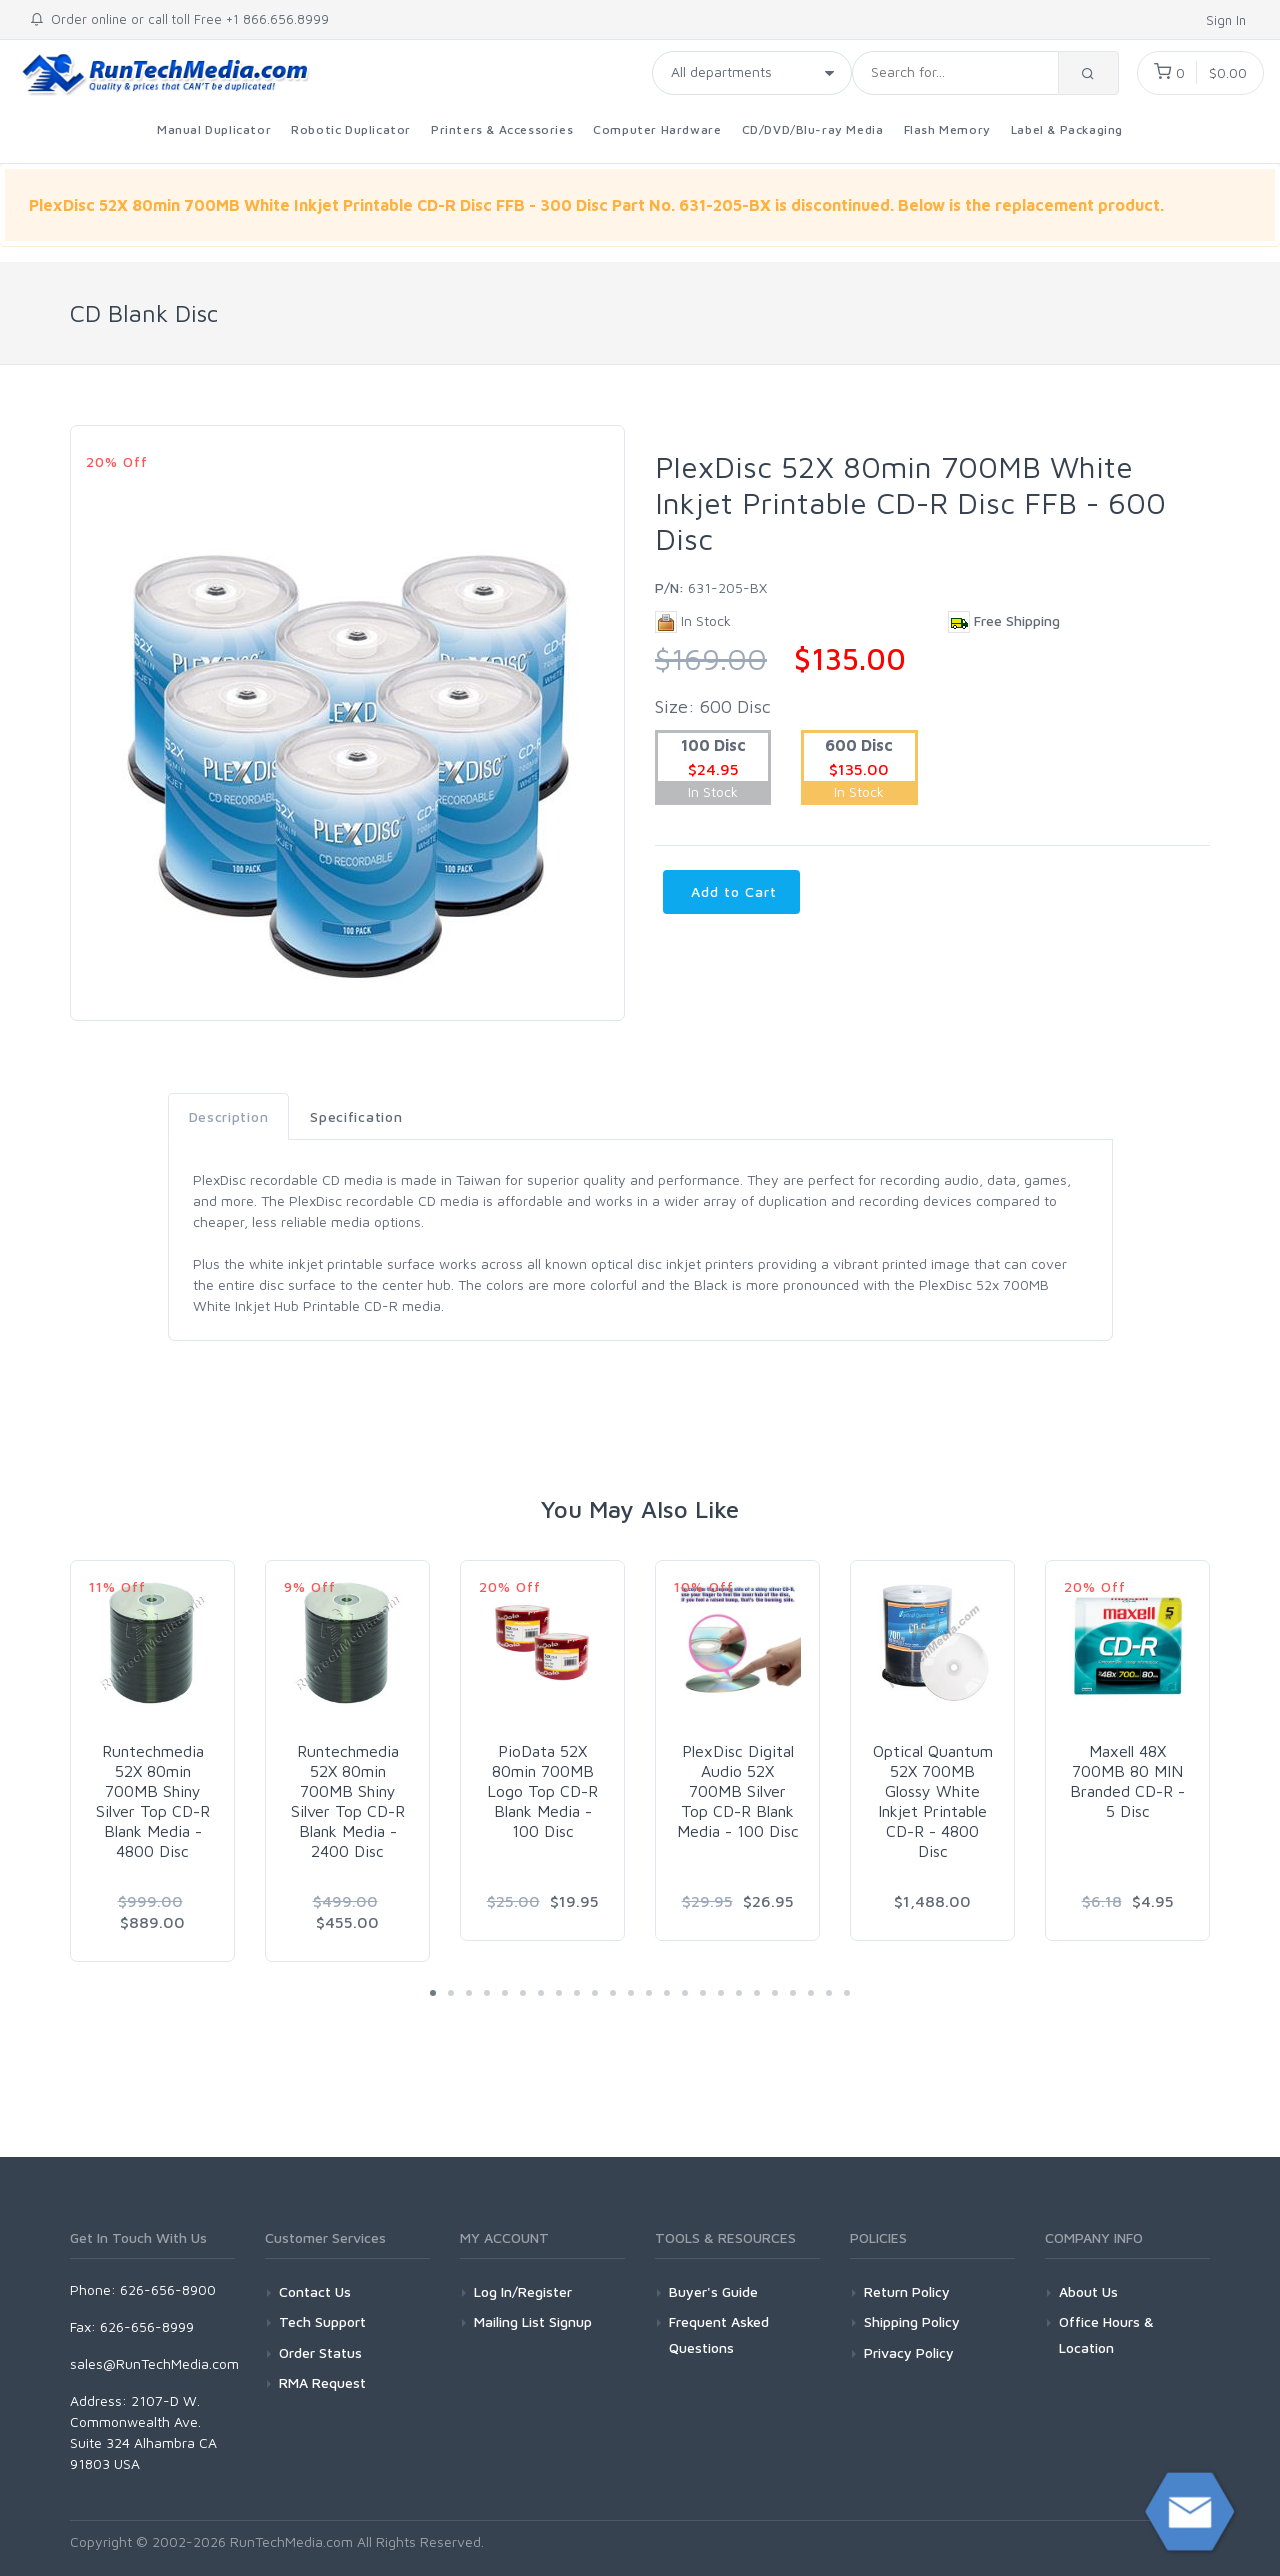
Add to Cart (731, 891)
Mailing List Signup (533, 2321)
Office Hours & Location (1106, 2334)
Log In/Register (523, 2291)
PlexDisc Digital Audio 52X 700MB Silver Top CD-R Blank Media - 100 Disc (738, 1791)
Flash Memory (947, 129)
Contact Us (315, 2291)
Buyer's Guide (713, 2291)
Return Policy (907, 2291)
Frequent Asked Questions (719, 2334)
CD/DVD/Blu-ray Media (813, 129)
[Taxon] (752, 73)
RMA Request (322, 2382)
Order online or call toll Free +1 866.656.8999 (179, 19)
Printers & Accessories (502, 129)
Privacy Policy (909, 2352)
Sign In (1228, 20)
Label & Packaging (1067, 129)
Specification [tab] (356, 1116)
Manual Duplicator (214, 129)
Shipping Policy (912, 2321)
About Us (1088, 2291)
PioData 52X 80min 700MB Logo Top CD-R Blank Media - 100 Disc (542, 1791)
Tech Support (322, 2321)
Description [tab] (229, 1116)
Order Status (320, 2352)
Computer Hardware (657, 129)
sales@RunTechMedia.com (154, 2363)
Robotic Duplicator (351, 129)
